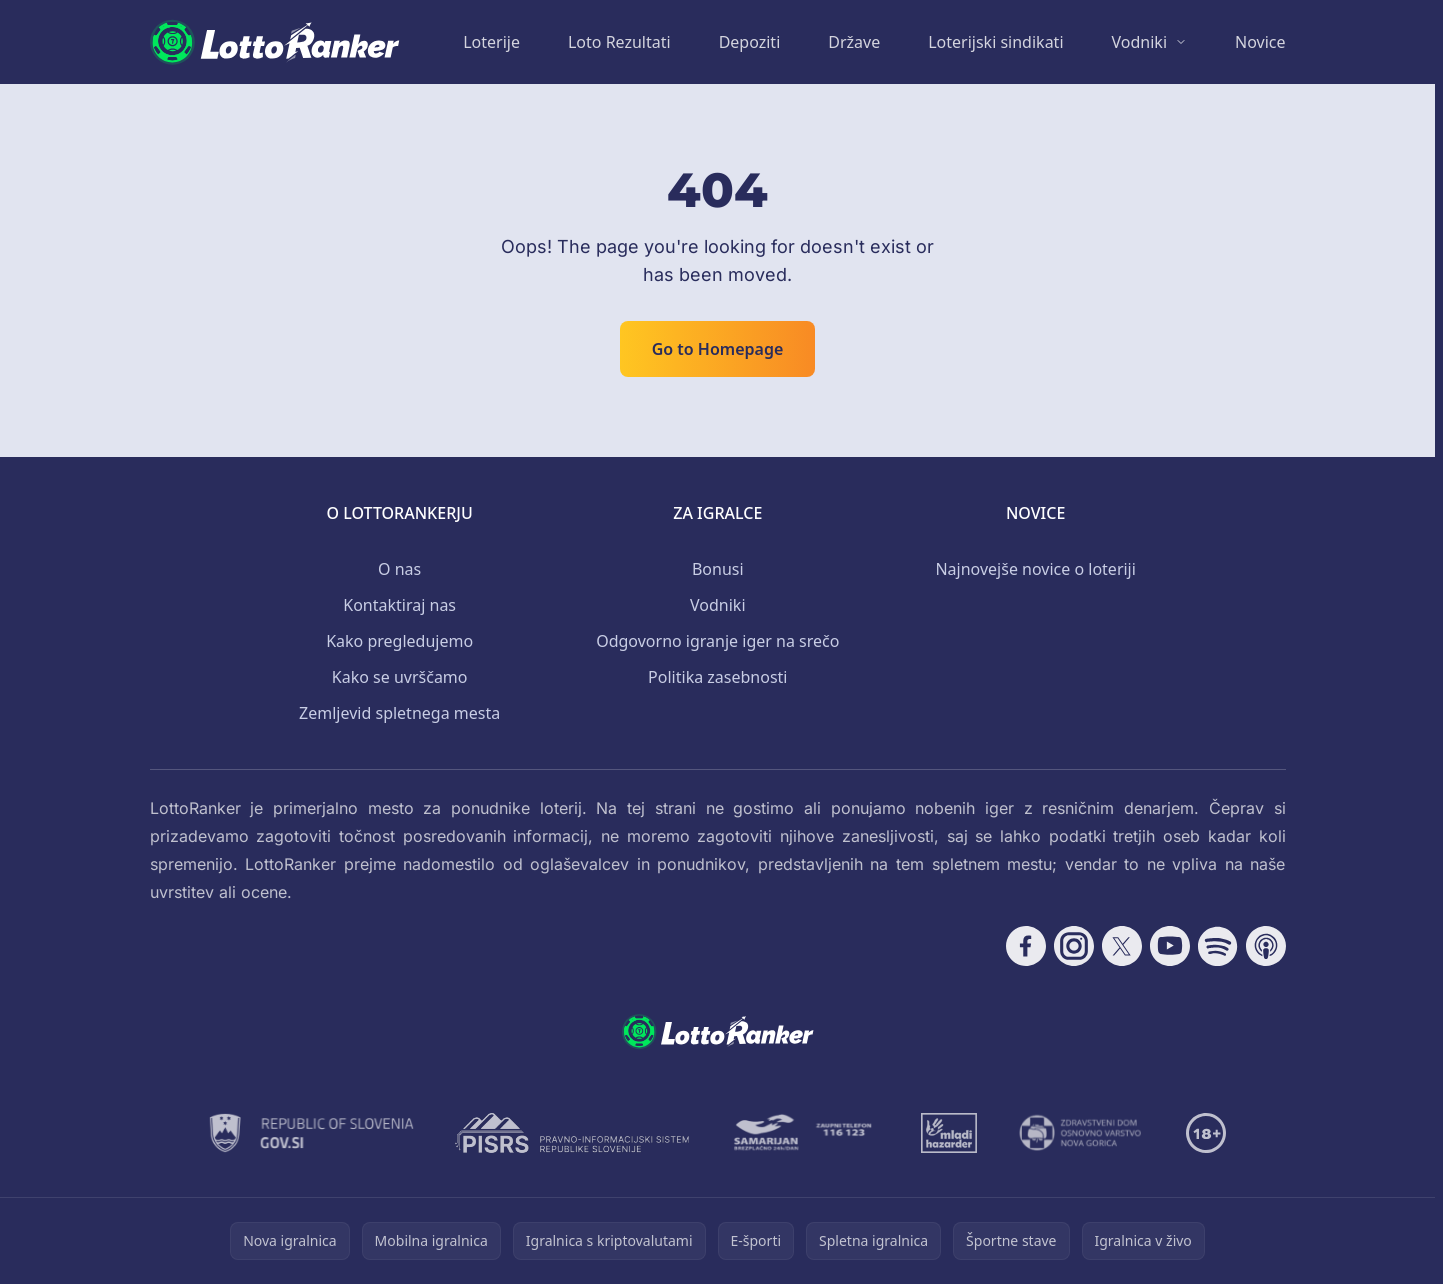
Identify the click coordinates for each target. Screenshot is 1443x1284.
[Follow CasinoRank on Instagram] (1074, 946)
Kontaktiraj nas (399, 605)
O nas (399, 569)
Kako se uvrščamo (400, 677)
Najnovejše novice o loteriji (1035, 569)
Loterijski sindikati (995, 42)
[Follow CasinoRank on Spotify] (1218, 946)
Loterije (491, 42)
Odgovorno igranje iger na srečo (717, 641)
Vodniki (1140, 42)
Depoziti (750, 42)
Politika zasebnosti (717, 677)
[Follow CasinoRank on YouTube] (1170, 946)
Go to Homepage (718, 349)
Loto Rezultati (619, 42)
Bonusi (718, 569)
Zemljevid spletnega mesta (399, 713)
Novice (1260, 42)
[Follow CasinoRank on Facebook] (1026, 946)
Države (854, 42)
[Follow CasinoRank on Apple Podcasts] (1266, 946)
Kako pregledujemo (399, 641)
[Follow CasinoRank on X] (1122, 946)
